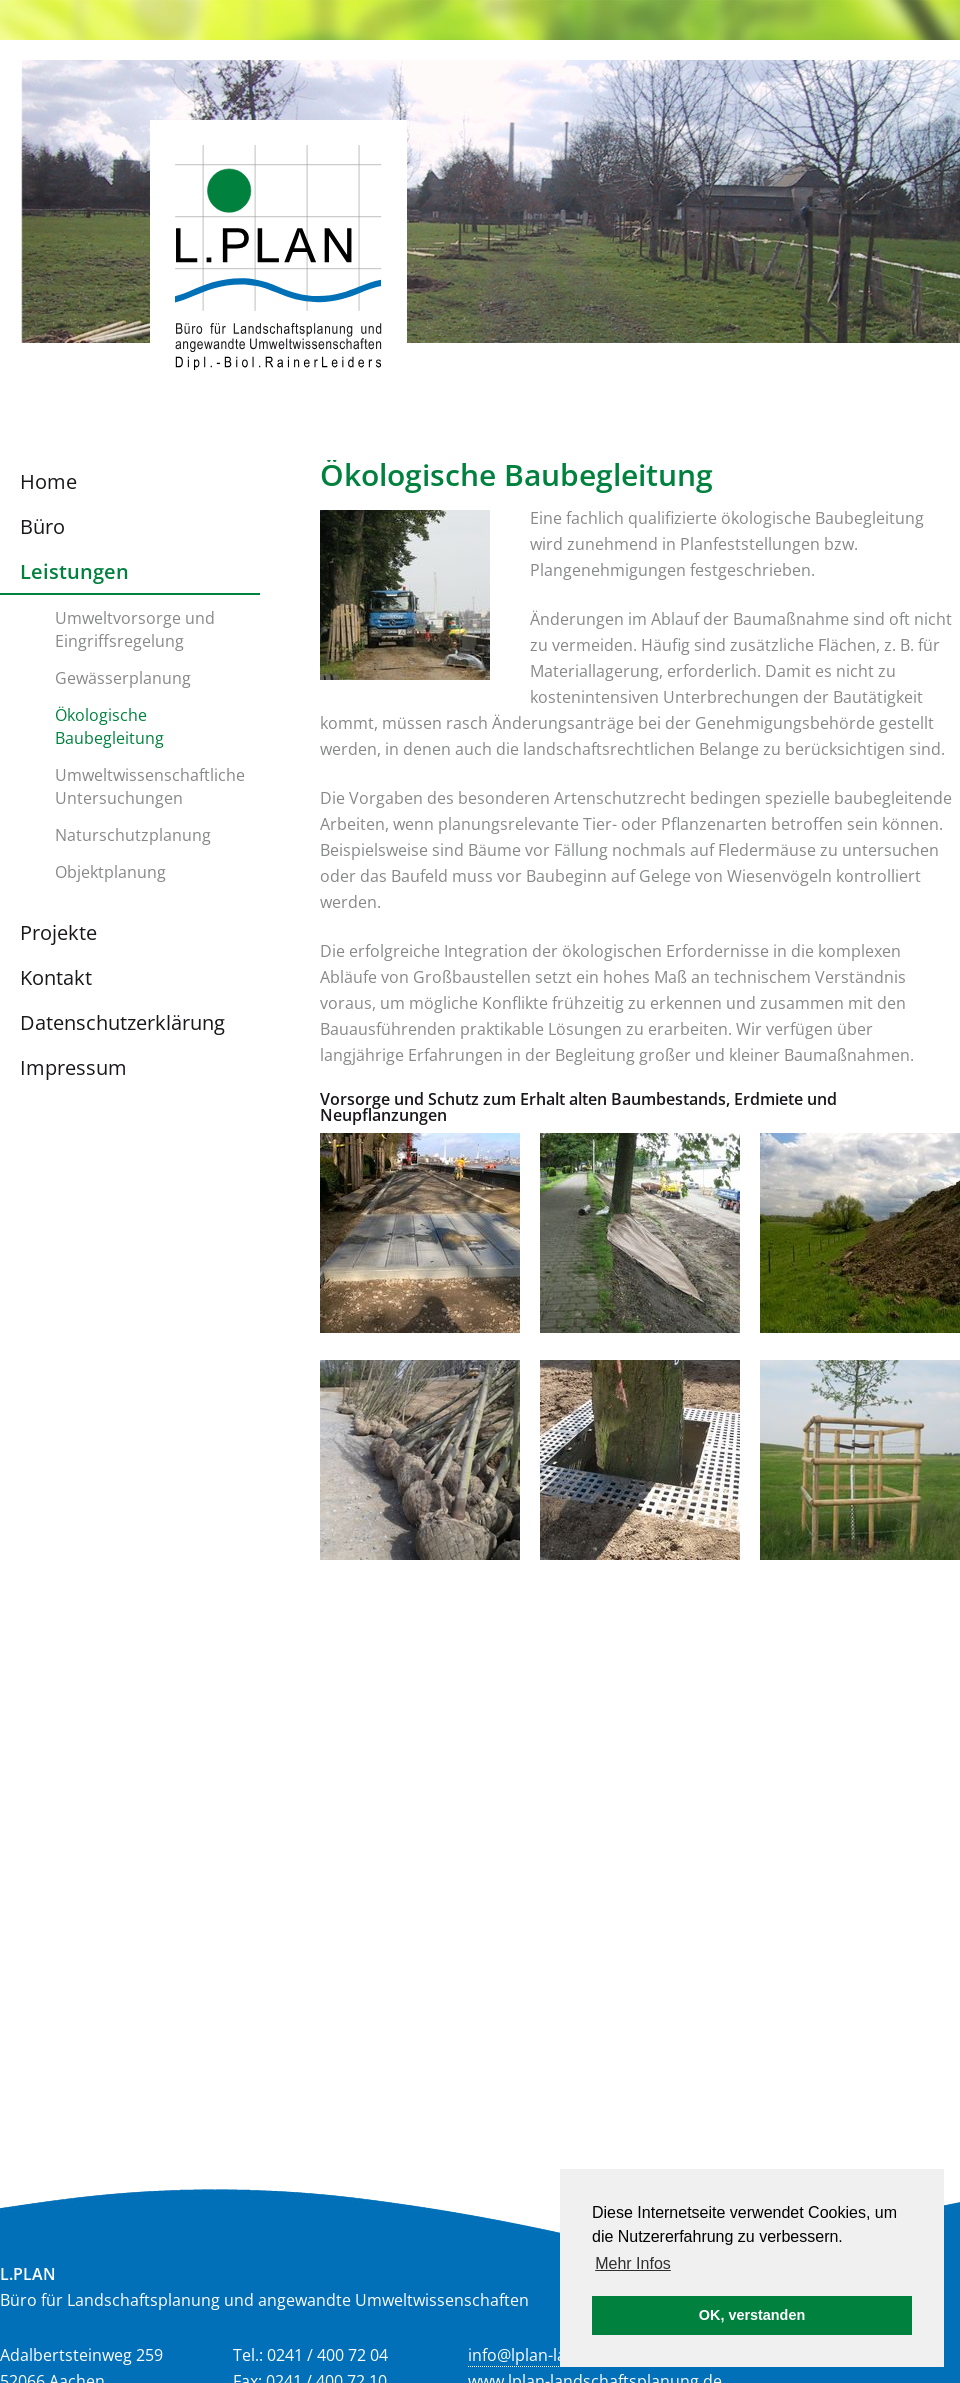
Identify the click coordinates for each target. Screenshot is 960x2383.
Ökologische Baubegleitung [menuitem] (109, 726)
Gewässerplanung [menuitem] (123, 678)
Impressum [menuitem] (73, 1067)
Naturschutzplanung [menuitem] (133, 835)
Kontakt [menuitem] (56, 977)
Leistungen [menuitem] (74, 571)
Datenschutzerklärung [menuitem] (122, 1022)
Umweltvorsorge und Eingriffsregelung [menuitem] (135, 629)
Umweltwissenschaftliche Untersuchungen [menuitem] (150, 786)
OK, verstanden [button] (752, 2315)
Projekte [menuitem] (58, 932)
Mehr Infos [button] (633, 2263)
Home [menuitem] (48, 481)
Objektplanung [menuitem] (110, 872)
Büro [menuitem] (42, 526)
